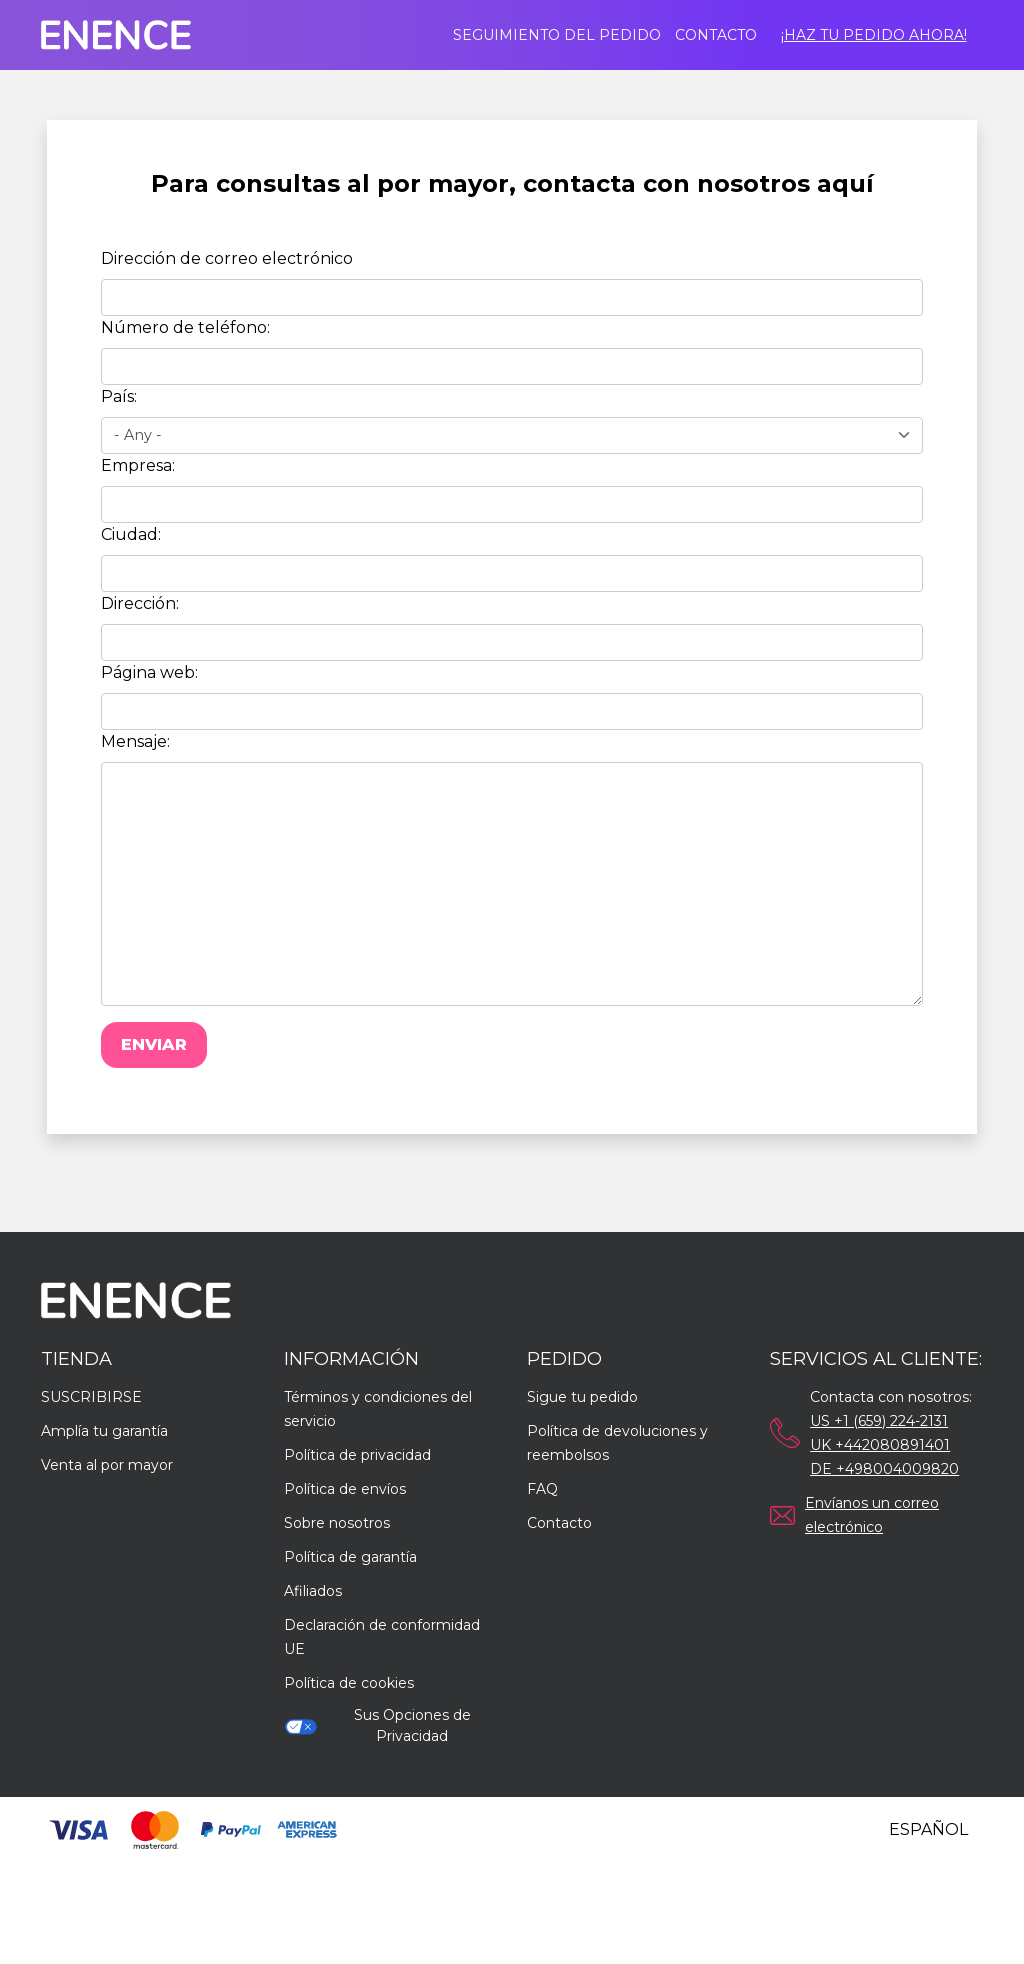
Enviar (154, 1044)
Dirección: (140, 603)
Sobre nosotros (337, 1523)
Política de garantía (350, 1557)
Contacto (716, 35)
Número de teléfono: (185, 327)
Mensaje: (135, 741)
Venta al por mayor (107, 1465)
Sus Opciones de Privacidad (377, 1725)
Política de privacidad (357, 1455)
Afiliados (313, 1591)
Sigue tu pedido (582, 1397)
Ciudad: (131, 534)
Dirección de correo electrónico (227, 258)
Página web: (149, 672)
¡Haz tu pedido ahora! (874, 35)
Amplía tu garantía (104, 1431)
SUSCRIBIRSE (91, 1397)
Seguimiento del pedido (557, 35)
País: (119, 396)
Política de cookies (349, 1683)
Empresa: (138, 465)
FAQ (542, 1489)
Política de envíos (345, 1489)
